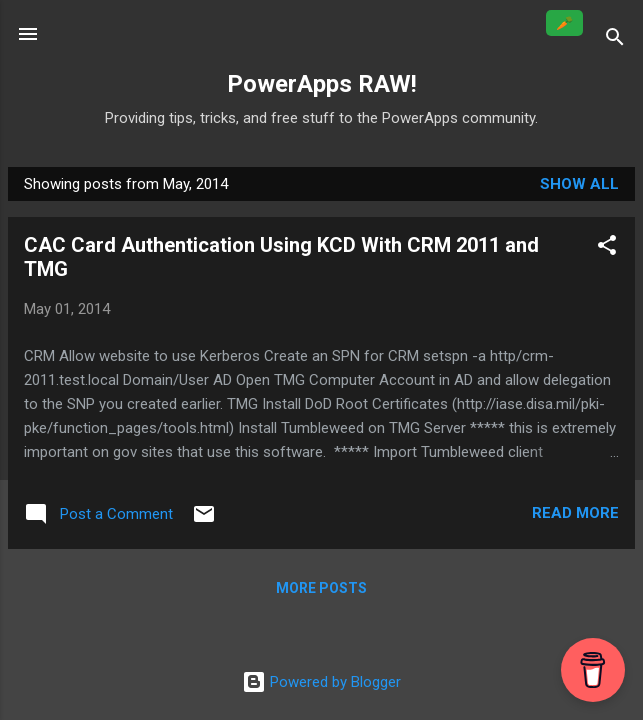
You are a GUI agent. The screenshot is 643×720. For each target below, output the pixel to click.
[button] (607, 248)
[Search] (615, 40)
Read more (575, 513)
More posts (321, 588)
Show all (579, 184)
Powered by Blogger (321, 682)
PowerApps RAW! (322, 84)
